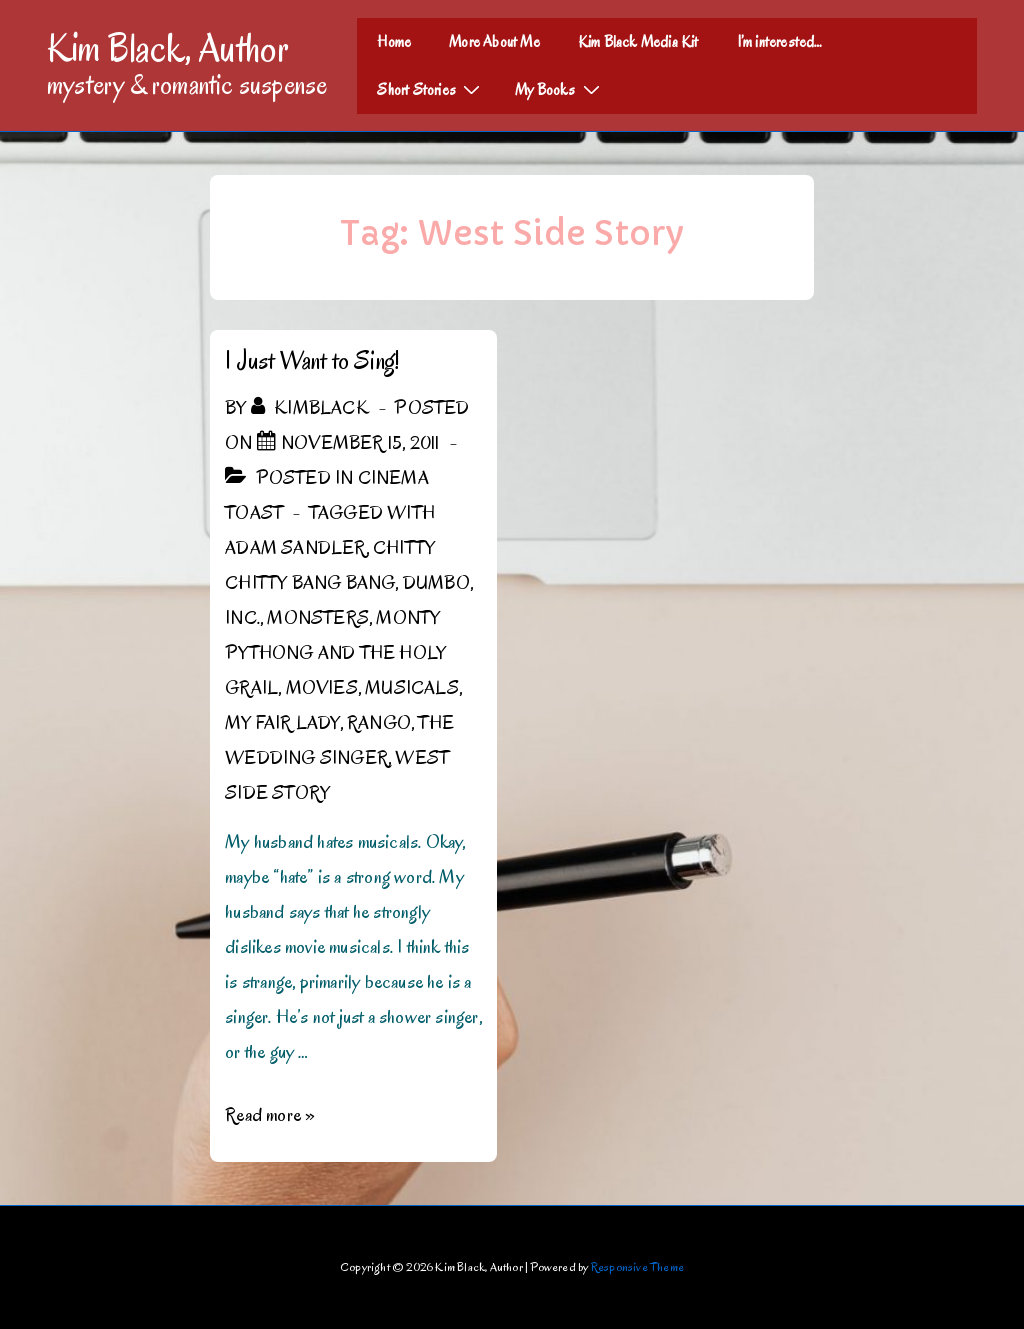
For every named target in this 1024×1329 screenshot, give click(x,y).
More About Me (494, 42)
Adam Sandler (295, 548)
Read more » (270, 1115)
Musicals (412, 688)
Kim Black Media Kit (638, 42)
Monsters (318, 618)
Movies (322, 688)
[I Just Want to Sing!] (360, 443)
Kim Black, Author (168, 48)
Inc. (242, 618)
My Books (560, 89)
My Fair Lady (282, 723)
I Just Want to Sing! (312, 360)
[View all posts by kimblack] (312, 408)
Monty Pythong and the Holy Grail (335, 653)
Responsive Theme (637, 1266)
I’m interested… (780, 42)
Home (394, 42)
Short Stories (431, 89)
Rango (379, 723)
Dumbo (436, 583)
